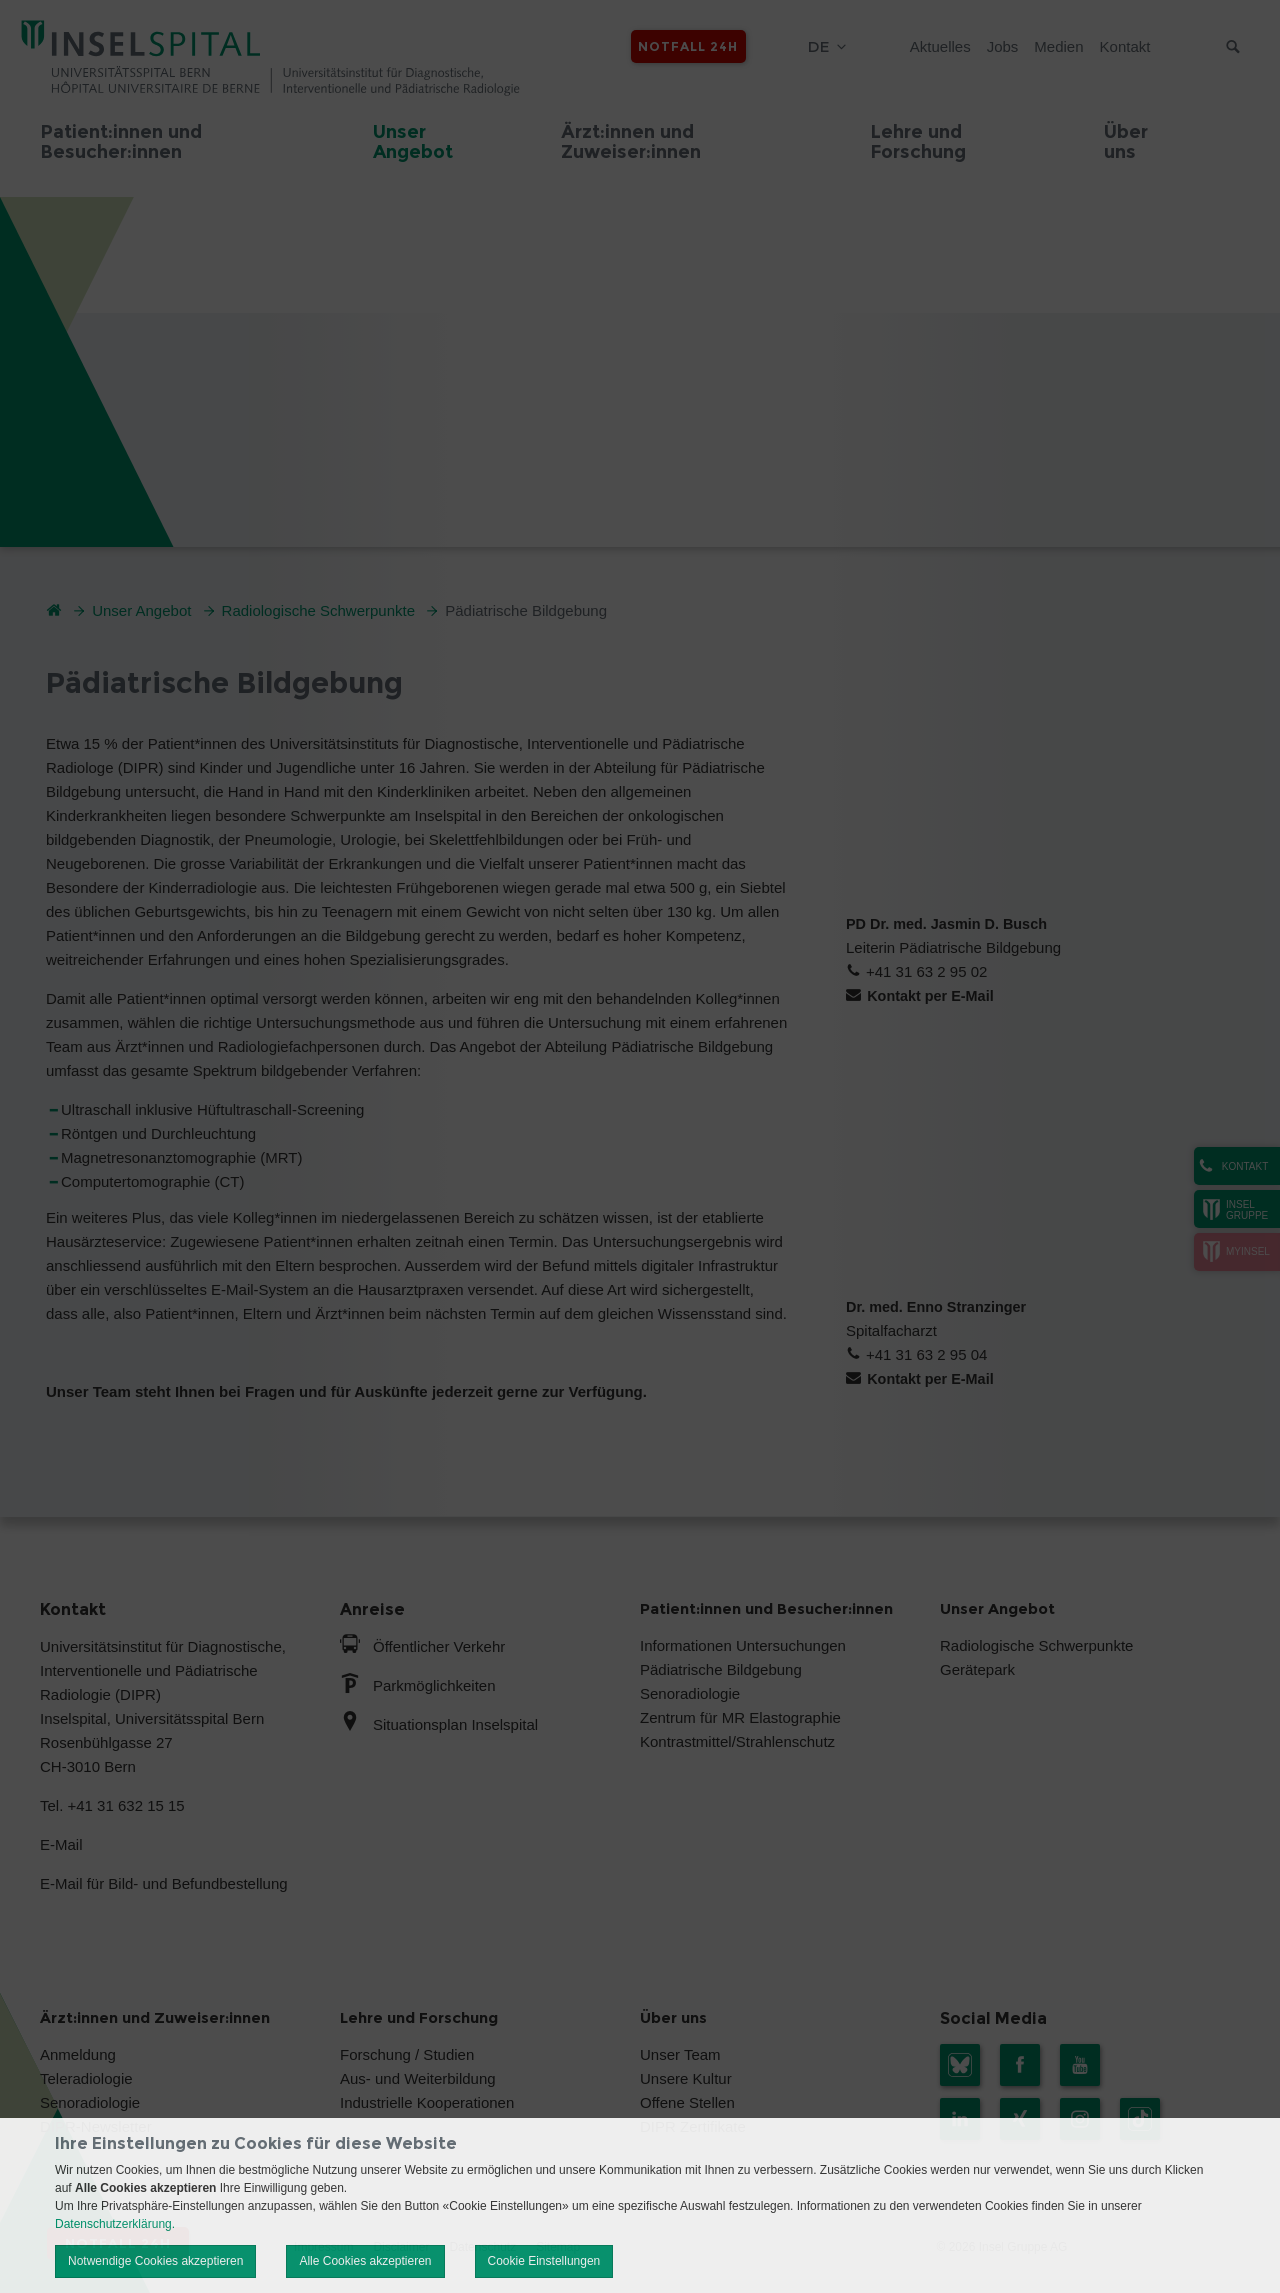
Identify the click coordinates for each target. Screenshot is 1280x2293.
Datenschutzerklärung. (115, 2224)
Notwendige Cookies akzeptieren (155, 2261)
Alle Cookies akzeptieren (365, 2261)
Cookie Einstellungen (544, 2261)
